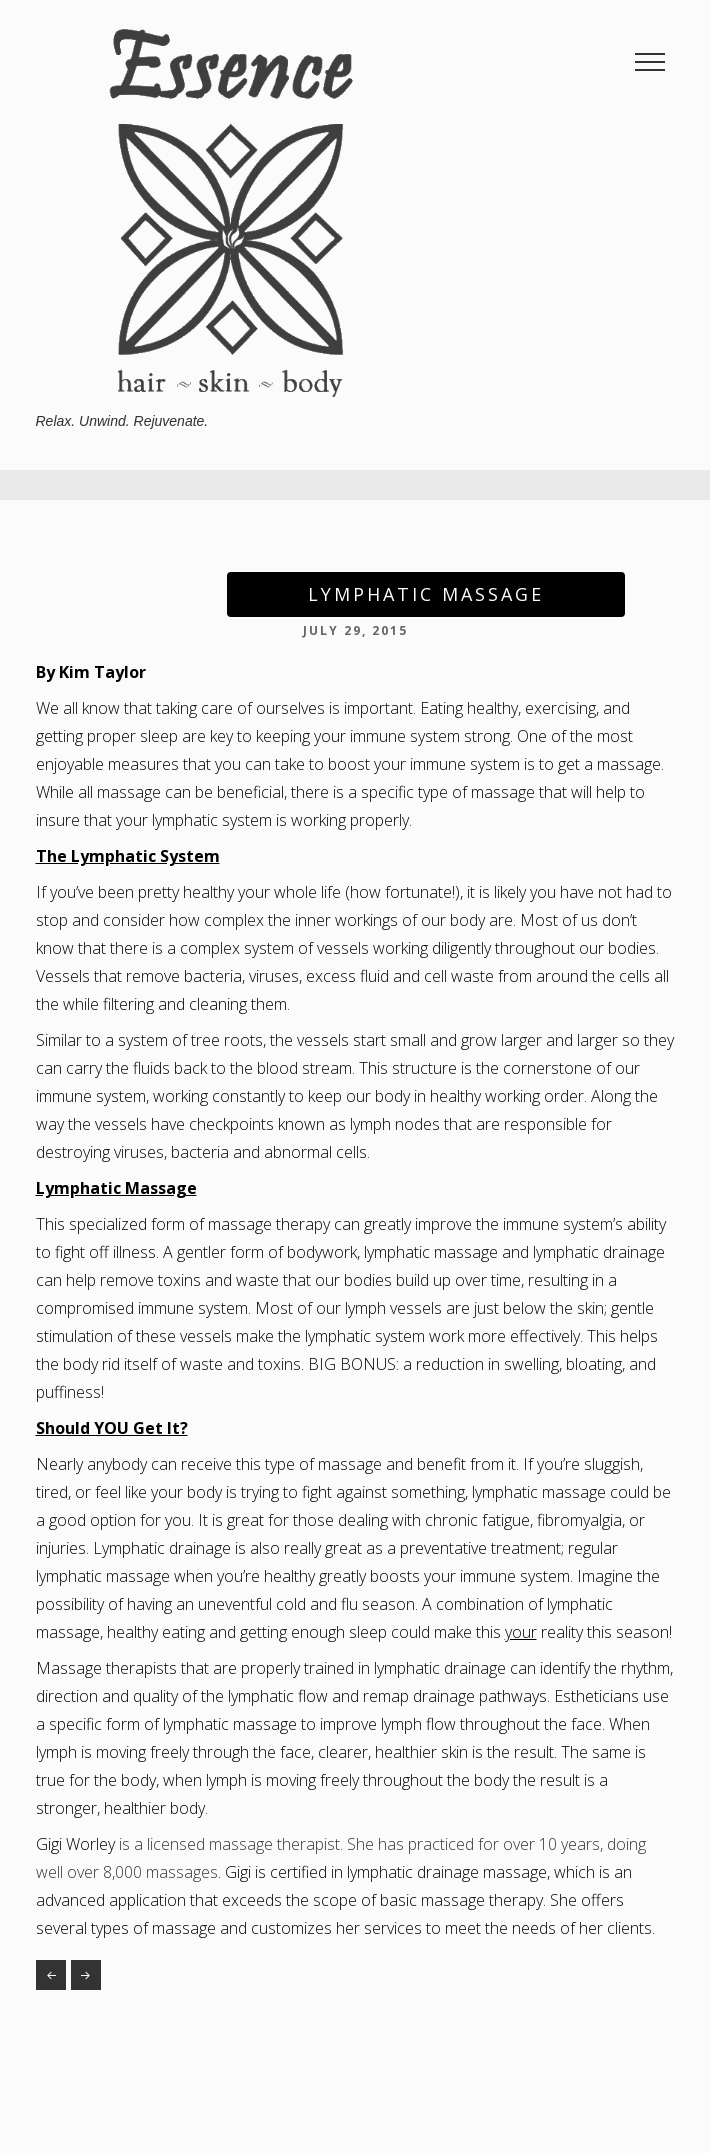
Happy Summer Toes (51, 1975)
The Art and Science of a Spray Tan (86, 1975)
